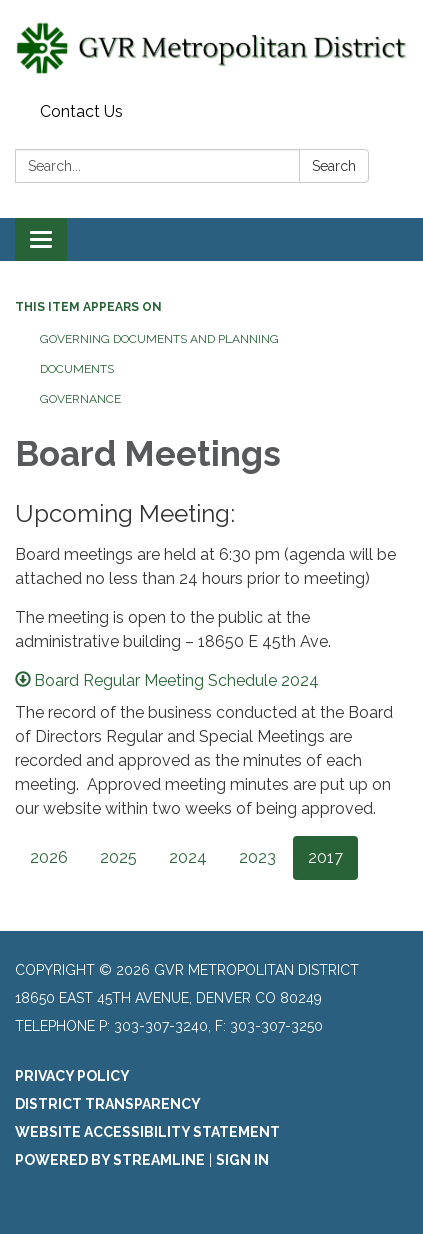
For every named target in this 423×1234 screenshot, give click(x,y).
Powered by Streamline (110, 1160)
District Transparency (108, 1104)
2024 (188, 857)
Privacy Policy (72, 1076)
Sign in (242, 1160)
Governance (80, 399)
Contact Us (81, 111)
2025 (118, 857)
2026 (49, 857)
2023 (257, 857)
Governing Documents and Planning (159, 339)
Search (334, 166)
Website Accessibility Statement (147, 1132)
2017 (325, 857)
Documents (77, 369)
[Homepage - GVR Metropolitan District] (211, 47)
